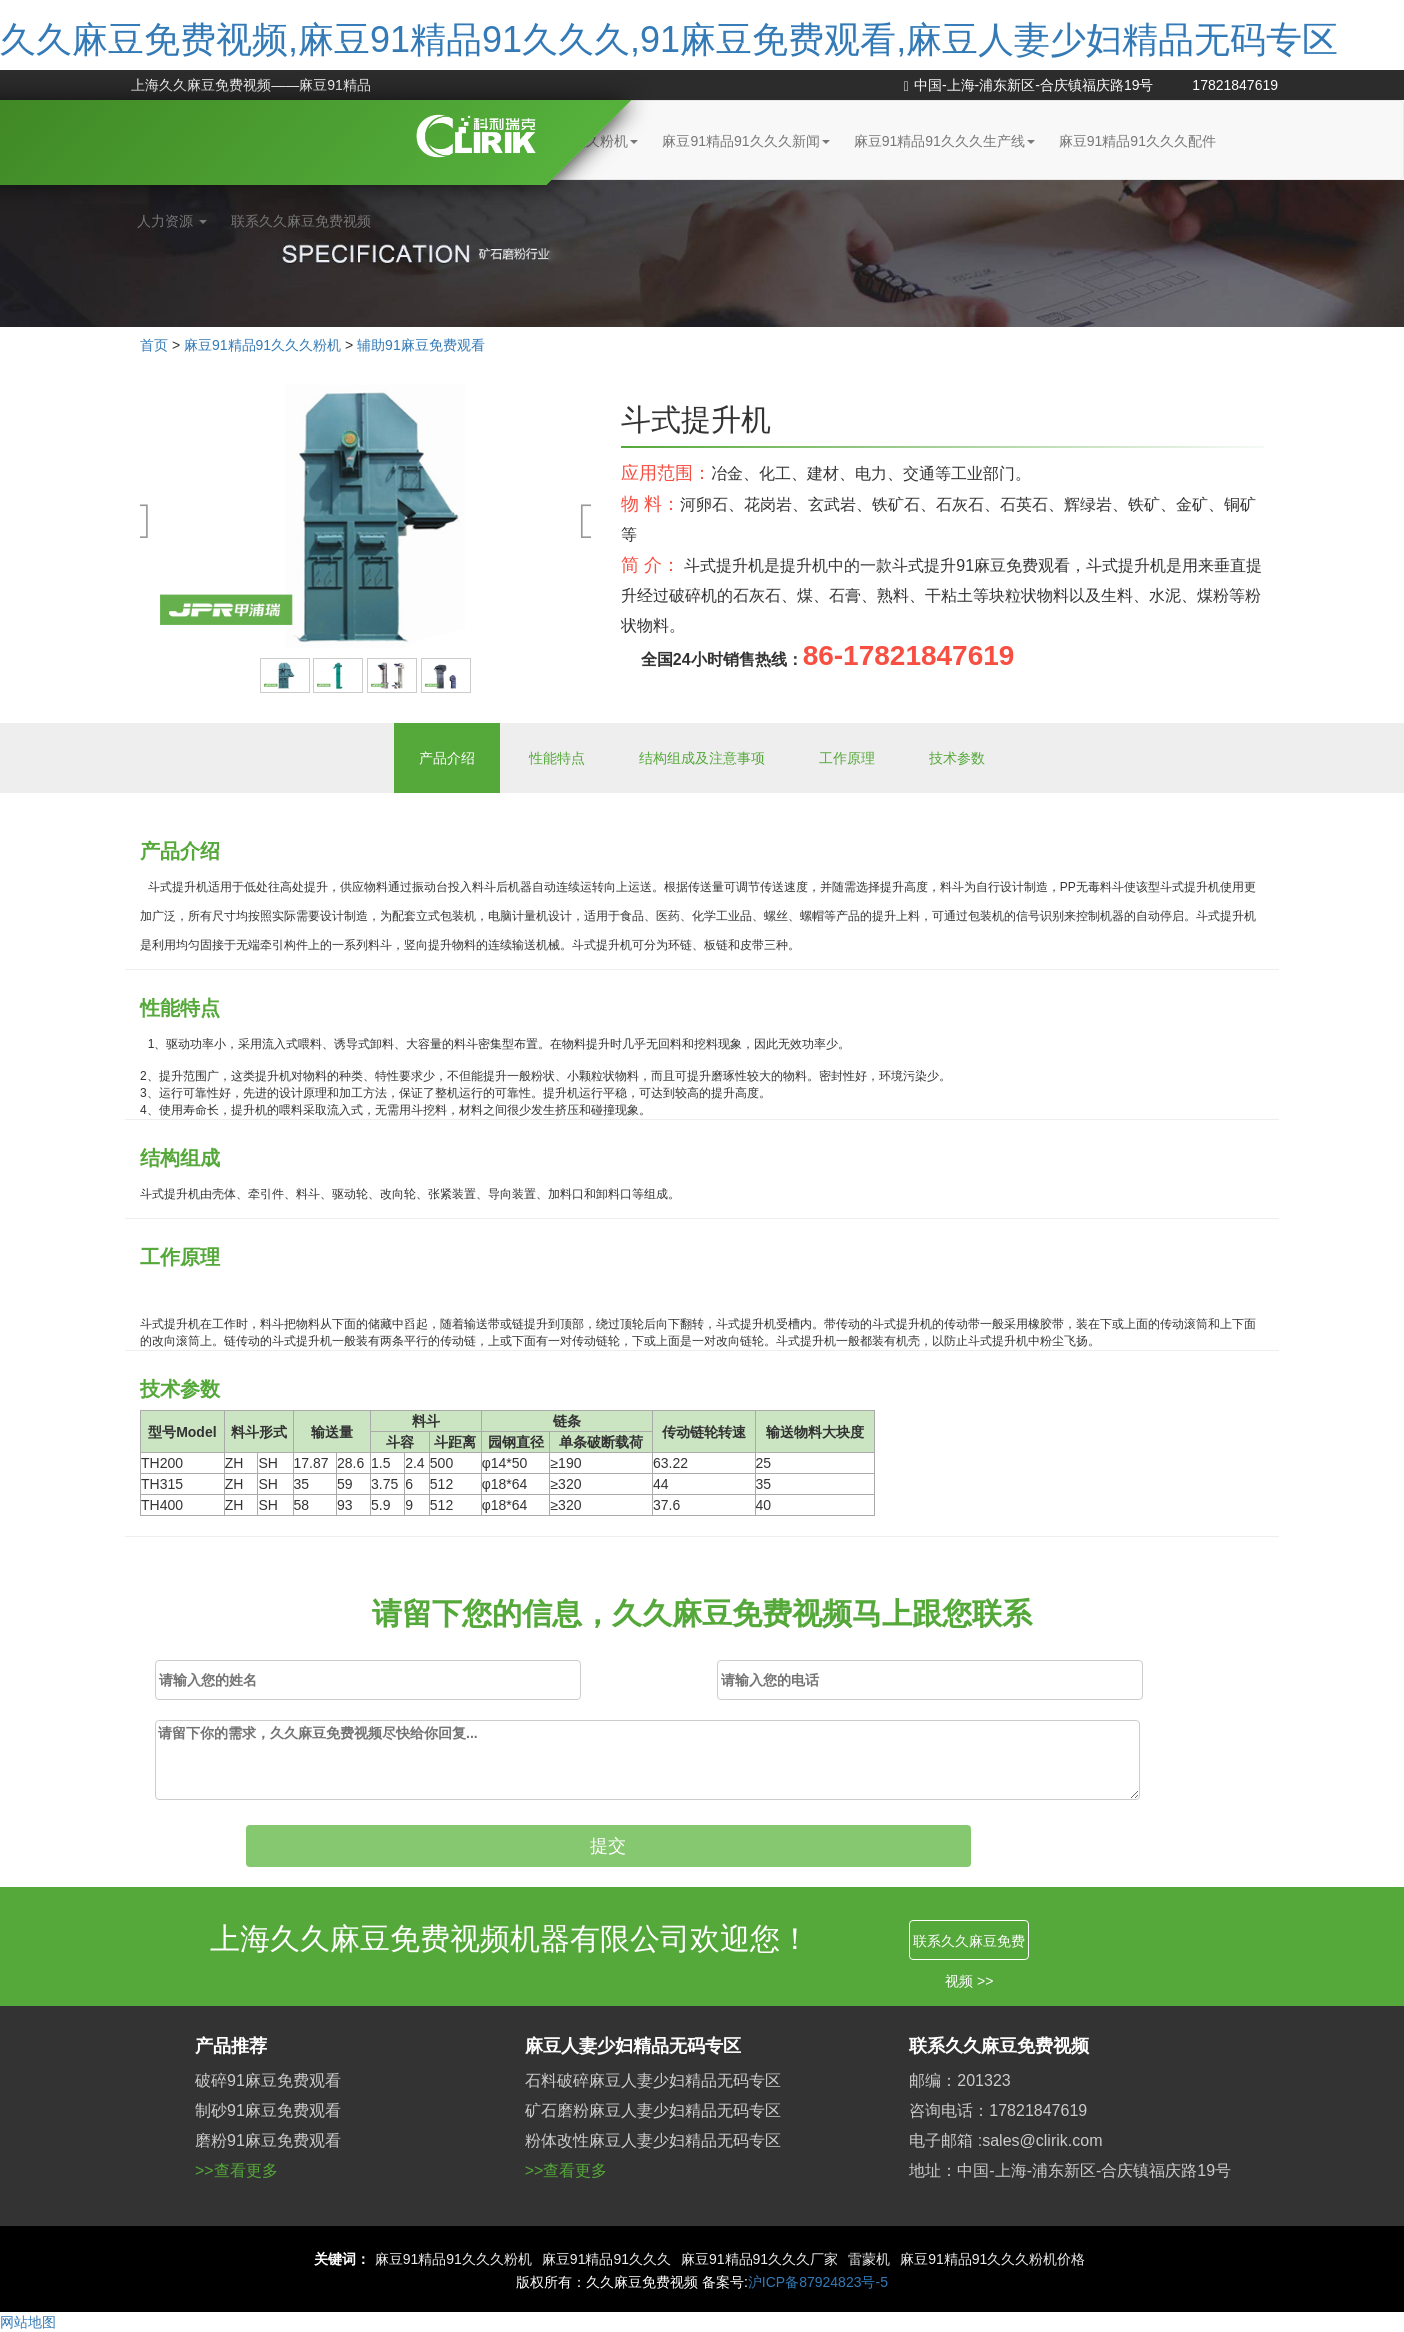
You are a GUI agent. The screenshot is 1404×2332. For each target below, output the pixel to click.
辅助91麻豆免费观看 (421, 345)
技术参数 (957, 758)
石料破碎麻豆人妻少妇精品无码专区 (653, 2080)
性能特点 (557, 758)
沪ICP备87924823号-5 (818, 2282)
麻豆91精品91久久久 (606, 2259)
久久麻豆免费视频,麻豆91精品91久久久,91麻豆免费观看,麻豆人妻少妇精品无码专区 (669, 39)
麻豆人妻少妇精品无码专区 (633, 2046)
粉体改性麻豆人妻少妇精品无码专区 (653, 2140)
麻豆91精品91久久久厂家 (759, 2259)
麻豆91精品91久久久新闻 (745, 141)
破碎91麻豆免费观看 (268, 2080)
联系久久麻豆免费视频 (301, 221)
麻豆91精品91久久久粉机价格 (992, 2259)
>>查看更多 (236, 2170)
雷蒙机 (869, 2259)
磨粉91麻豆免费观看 (268, 2140)
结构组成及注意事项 (702, 758)
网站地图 (28, 2322)
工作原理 (847, 758)
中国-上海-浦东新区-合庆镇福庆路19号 (1029, 85)
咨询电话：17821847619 (998, 2110)
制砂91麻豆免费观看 (268, 2110)
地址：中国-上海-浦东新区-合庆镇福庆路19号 (1070, 2170)
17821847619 (1235, 85)
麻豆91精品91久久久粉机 (262, 345)
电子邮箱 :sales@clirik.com (1005, 2140)
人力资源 (172, 221)
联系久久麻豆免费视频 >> (969, 1946)
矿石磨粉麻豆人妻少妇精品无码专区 (653, 2110)
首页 (154, 345)
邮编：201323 (959, 2080)
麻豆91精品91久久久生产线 (944, 141)
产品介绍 (447, 758)
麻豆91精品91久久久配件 (1137, 141)
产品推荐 (231, 2046)
